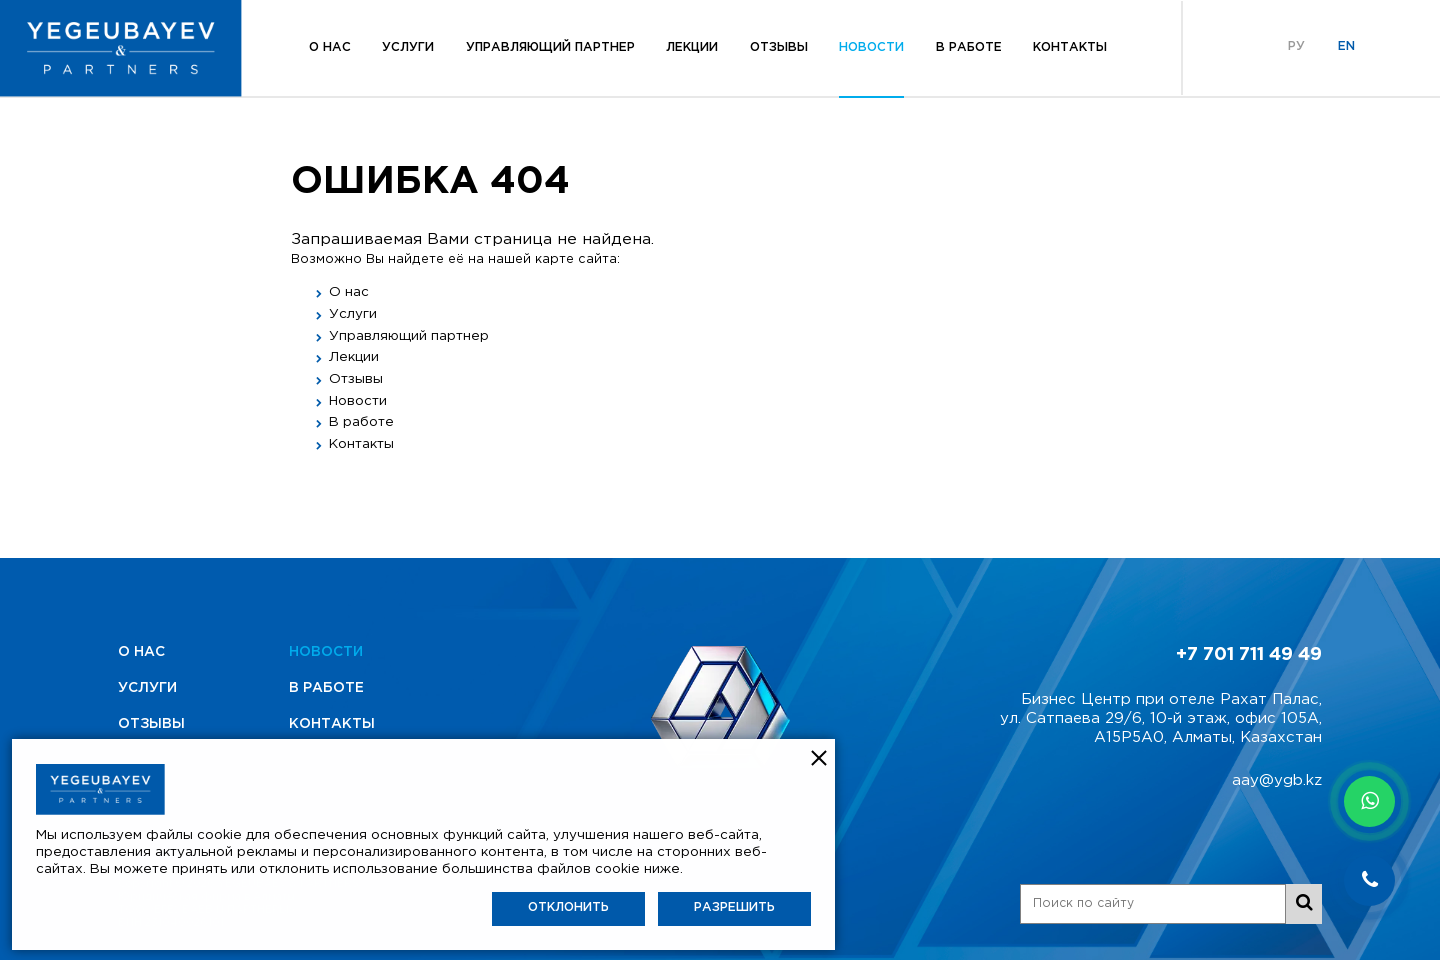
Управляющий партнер (550, 47)
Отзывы (779, 47)
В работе (969, 47)
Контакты (1070, 47)
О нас (330, 47)
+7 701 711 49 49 (1249, 655)
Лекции (692, 47)
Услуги (408, 47)
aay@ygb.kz (1277, 780)
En (1346, 46)
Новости (871, 47)
